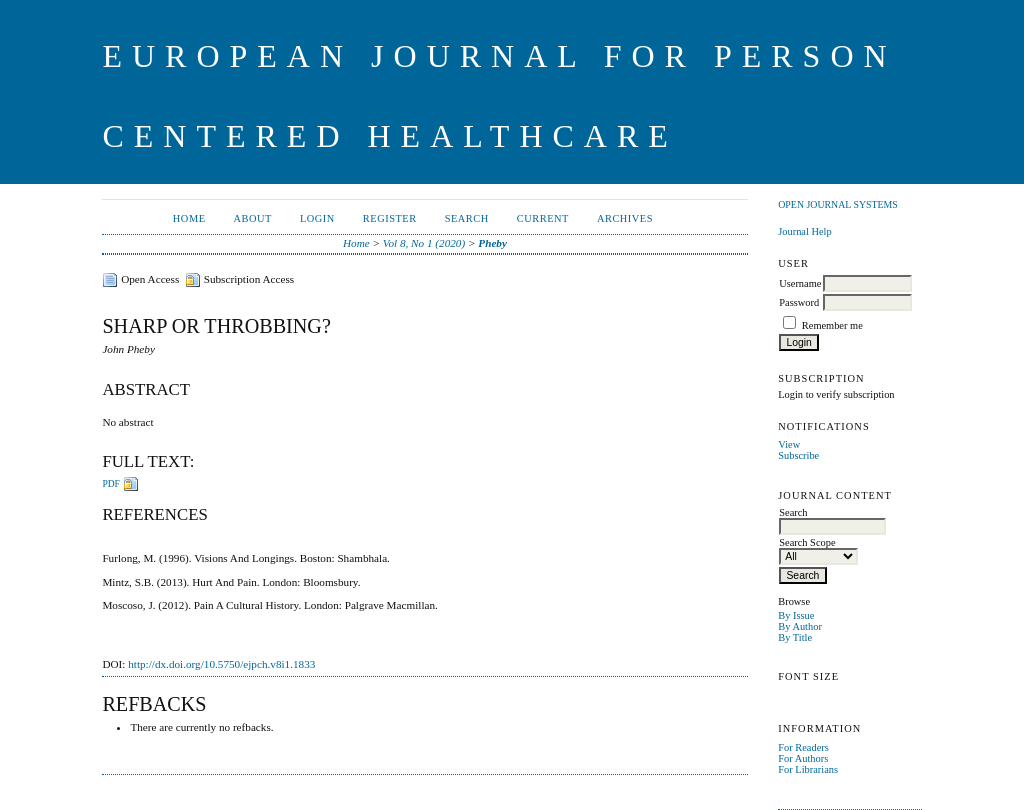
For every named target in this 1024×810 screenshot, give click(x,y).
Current (543, 218)
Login (317, 218)
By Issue (796, 615)
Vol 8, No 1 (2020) (424, 243)
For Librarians (808, 769)
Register (390, 218)
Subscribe (798, 455)
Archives (625, 218)
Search (467, 218)
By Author (800, 626)
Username (800, 283)
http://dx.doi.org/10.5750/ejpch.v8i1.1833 (221, 664)
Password (799, 302)
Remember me (832, 325)
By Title (795, 637)
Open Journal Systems (838, 204)
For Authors (803, 758)
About (253, 218)
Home (189, 218)
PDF (110, 484)
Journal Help (804, 231)
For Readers (803, 747)
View (789, 444)
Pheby (492, 243)
